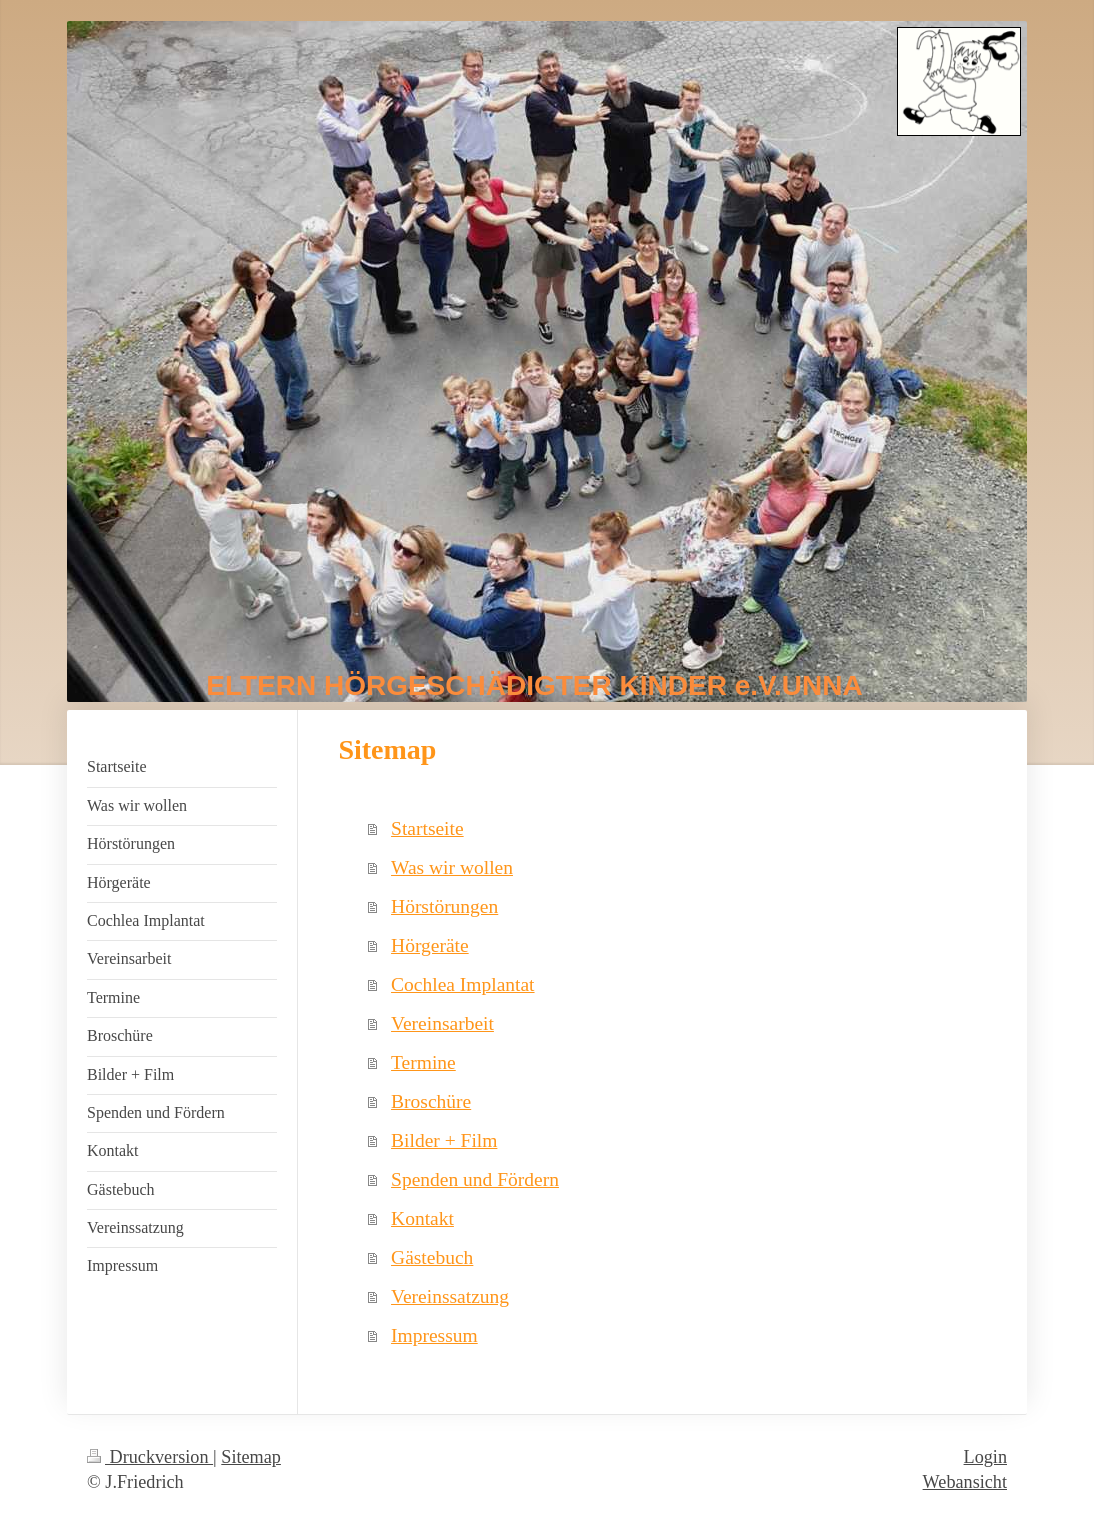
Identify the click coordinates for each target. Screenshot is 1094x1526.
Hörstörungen (444, 906)
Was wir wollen (452, 867)
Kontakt (422, 1218)
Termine (423, 1062)
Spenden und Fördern (475, 1179)
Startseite (427, 828)
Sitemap (251, 1457)
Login (985, 1457)
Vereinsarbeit (442, 1023)
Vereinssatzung (450, 1296)
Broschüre (431, 1101)
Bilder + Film (444, 1140)
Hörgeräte (430, 945)
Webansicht (965, 1482)
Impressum (434, 1335)
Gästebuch (432, 1257)
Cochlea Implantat (463, 984)
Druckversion (150, 1457)
